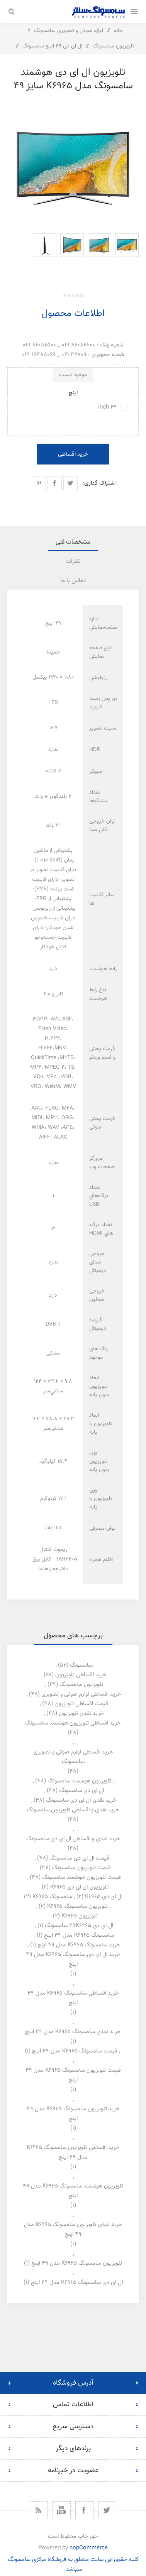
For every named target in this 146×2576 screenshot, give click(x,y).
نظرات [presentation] (73, 561)
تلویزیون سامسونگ (81, 1684)
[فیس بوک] (84, 2510)
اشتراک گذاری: (98, 483)
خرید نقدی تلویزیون (81, 1713)
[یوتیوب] (62, 2510)
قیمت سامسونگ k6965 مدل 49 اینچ (74, 2051)
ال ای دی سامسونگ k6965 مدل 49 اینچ (77, 2282)
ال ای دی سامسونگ (81, 1790)
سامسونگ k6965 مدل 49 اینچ (79, 1935)
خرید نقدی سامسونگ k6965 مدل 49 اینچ (73, 2031)
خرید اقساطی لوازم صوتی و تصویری (81, 1694)
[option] (127, 254)
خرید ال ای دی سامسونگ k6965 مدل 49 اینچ (73, 1959)
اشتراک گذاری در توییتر (70, 483)
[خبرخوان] (39, 2510)
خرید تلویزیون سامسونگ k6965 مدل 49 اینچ (73, 2114)
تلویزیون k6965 (79, 1916)
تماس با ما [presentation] (73, 581)
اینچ (73, 393)
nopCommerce (89, 2548)
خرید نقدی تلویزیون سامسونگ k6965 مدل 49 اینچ (73, 2229)
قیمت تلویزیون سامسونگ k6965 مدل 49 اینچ (73, 2075)
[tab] (73, 542)
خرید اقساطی (73, 454)
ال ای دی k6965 (103, 1896)
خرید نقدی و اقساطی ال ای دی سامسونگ (73, 1838)
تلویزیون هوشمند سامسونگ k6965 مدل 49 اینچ (73, 2191)
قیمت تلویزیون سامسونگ (81, 1867)
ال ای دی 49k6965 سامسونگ (79, 1925)
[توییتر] (107, 2510)
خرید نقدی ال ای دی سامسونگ (81, 1800)
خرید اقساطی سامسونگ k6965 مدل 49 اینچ (73, 1998)
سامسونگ (81, 1665)
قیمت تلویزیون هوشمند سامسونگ (81, 1877)
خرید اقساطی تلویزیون (81, 1675)
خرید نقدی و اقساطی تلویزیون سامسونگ (73, 1810)
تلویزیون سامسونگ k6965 (77, 1906)
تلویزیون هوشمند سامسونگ (79, 1781)
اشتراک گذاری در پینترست (39, 483)
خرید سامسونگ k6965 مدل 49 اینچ (78, 1945)
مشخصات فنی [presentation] (73, 542)
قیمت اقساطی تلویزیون (81, 1703)
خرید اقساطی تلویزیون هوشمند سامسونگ (73, 1723)
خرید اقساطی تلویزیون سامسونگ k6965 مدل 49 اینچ (73, 2152)
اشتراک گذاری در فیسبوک (55, 483)
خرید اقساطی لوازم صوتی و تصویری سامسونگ (73, 1757)
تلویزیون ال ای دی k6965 (79, 1887)
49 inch (107, 407)
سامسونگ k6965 (52, 1896)
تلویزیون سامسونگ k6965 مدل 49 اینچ (76, 2263)
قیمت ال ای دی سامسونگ (79, 1858)
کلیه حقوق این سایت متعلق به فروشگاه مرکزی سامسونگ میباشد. (73, 2564)
